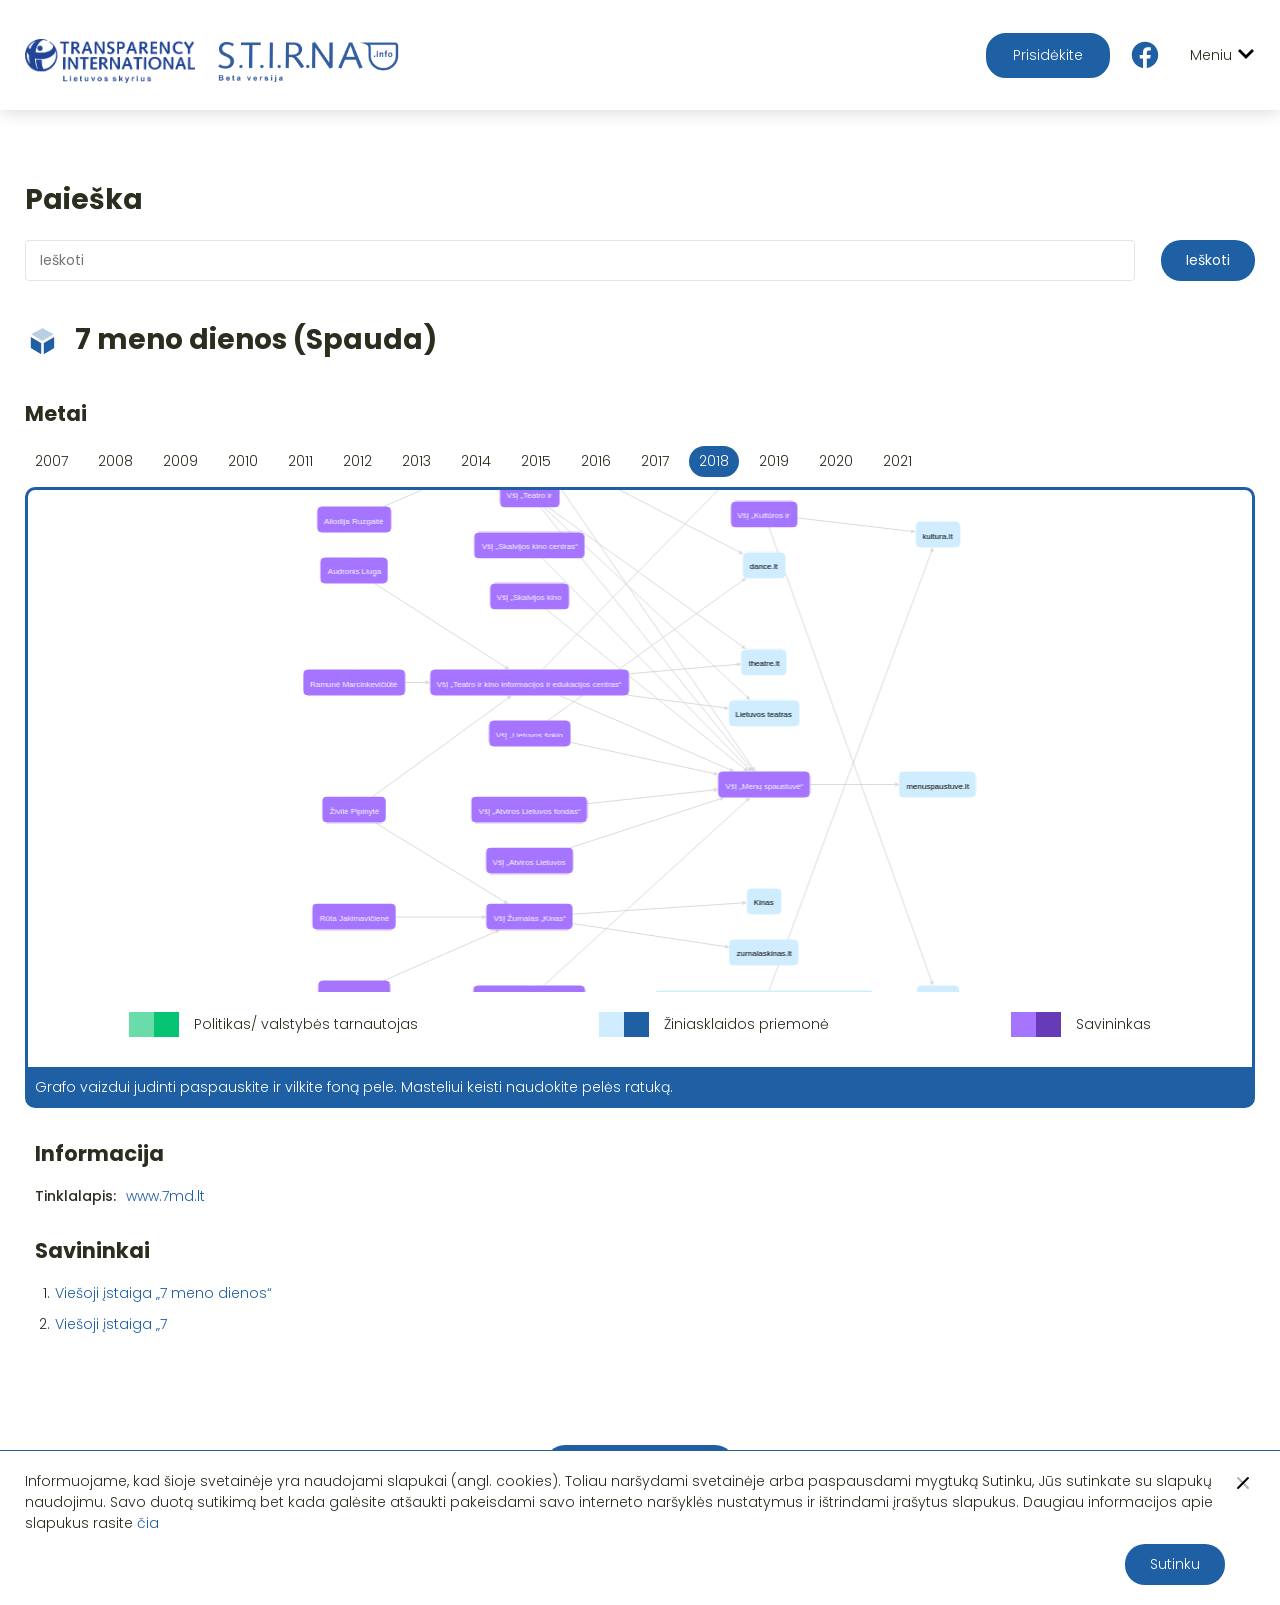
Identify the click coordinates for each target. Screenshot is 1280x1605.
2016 (596, 461)
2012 (357, 461)
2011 (300, 461)
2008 (115, 461)
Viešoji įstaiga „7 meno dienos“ (163, 1293)
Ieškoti (1208, 260)
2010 (243, 461)
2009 (180, 461)
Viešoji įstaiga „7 (111, 1324)
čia (148, 1523)
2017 (655, 461)
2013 (416, 461)
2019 (774, 461)
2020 (836, 461)
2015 (536, 461)
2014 (476, 461)
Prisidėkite (1048, 55)
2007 (51, 461)
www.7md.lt (165, 1196)
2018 (714, 461)
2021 (897, 461)
